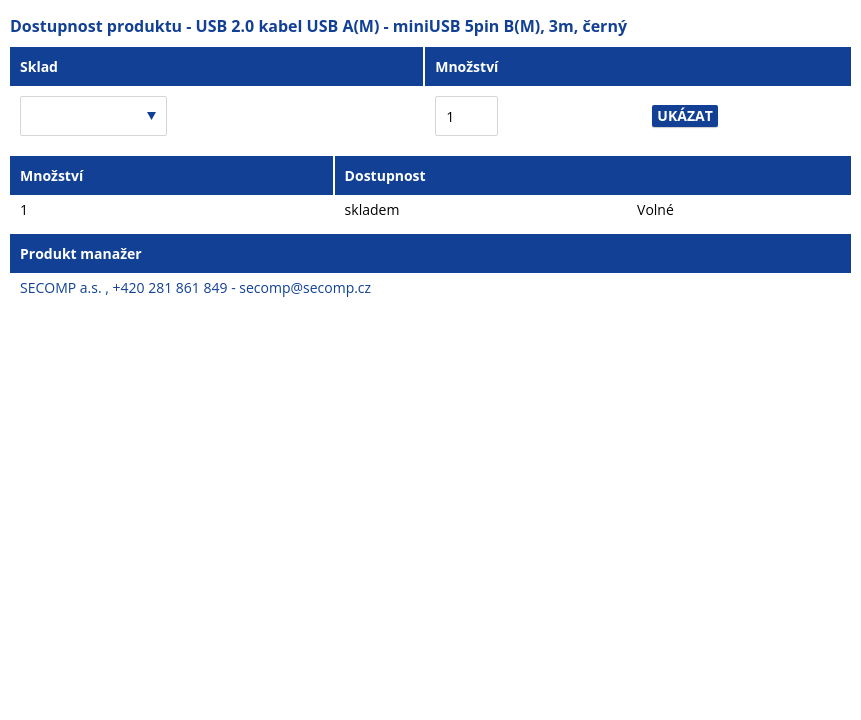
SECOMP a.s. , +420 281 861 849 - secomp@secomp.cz (195, 287)
